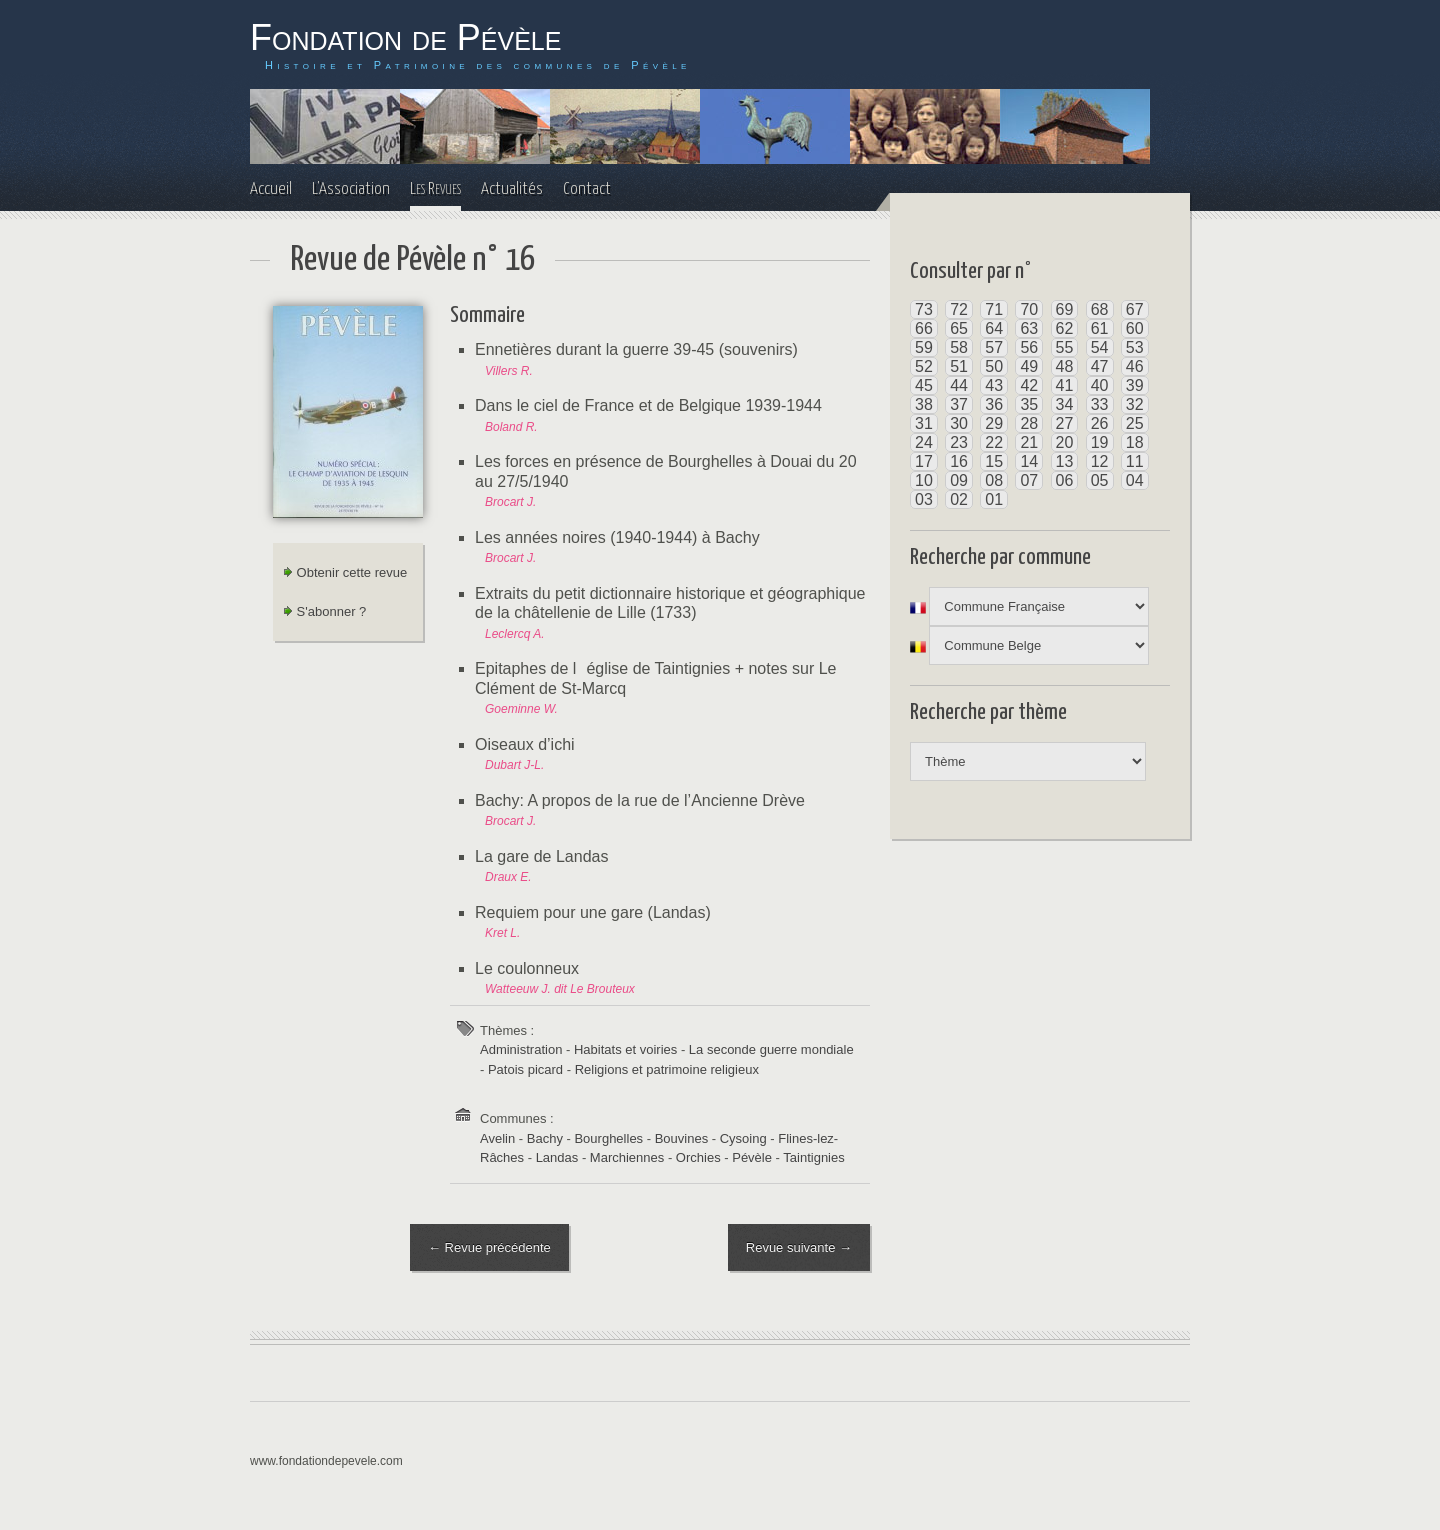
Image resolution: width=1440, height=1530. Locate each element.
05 (1100, 480)
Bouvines (681, 1138)
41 (1065, 385)
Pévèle (752, 1157)
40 (1100, 385)
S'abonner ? (324, 611)
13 (1065, 461)
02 (959, 499)
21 (1029, 442)
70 (1029, 309)
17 (924, 461)
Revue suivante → (799, 1247)
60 (1135, 328)
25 (1135, 423)
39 (1135, 385)
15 (994, 461)
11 (1135, 461)
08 (994, 480)
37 (959, 404)
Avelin (497, 1138)
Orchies (698, 1157)
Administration (521, 1049)
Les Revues (435, 189)
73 (924, 309)
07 (1029, 480)
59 (924, 347)
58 (959, 347)
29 (994, 423)
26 (1100, 423)
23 (959, 442)
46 (1135, 366)
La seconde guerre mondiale (771, 1049)
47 (1100, 366)
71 (994, 309)
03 (924, 499)
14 (1029, 461)
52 (924, 366)
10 (924, 480)
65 (959, 328)
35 (1029, 404)
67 (1135, 309)
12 (1100, 461)
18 (1135, 442)
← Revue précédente (489, 1247)
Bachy (545, 1138)
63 (1029, 328)
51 (959, 366)
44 (959, 385)
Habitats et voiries (625, 1049)
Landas (557, 1157)
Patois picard (525, 1069)
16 (959, 461)
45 (924, 385)
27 (1065, 423)
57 (994, 347)
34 (1065, 404)
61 (1100, 328)
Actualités (512, 189)
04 (1135, 480)
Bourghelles (608, 1138)
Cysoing (743, 1138)
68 (1100, 309)
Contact (587, 189)
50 (994, 366)
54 (1100, 347)
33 (1100, 404)
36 (994, 404)
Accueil (271, 189)
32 (1135, 404)
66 (924, 328)
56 (1029, 347)
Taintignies (813, 1157)
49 (1029, 366)
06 (1065, 480)
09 (959, 480)
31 (924, 423)
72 (959, 309)
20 (1065, 442)
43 (994, 385)
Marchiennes (627, 1157)
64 (994, 328)
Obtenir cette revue (345, 572)
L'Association (351, 189)
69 (1065, 309)
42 (1029, 385)
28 (1029, 423)
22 (994, 442)
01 (994, 499)
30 (959, 423)
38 (924, 404)
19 (1100, 442)
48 (1065, 366)
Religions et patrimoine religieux (667, 1069)
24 (924, 442)
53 (1135, 347)
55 (1065, 347)
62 (1065, 328)
